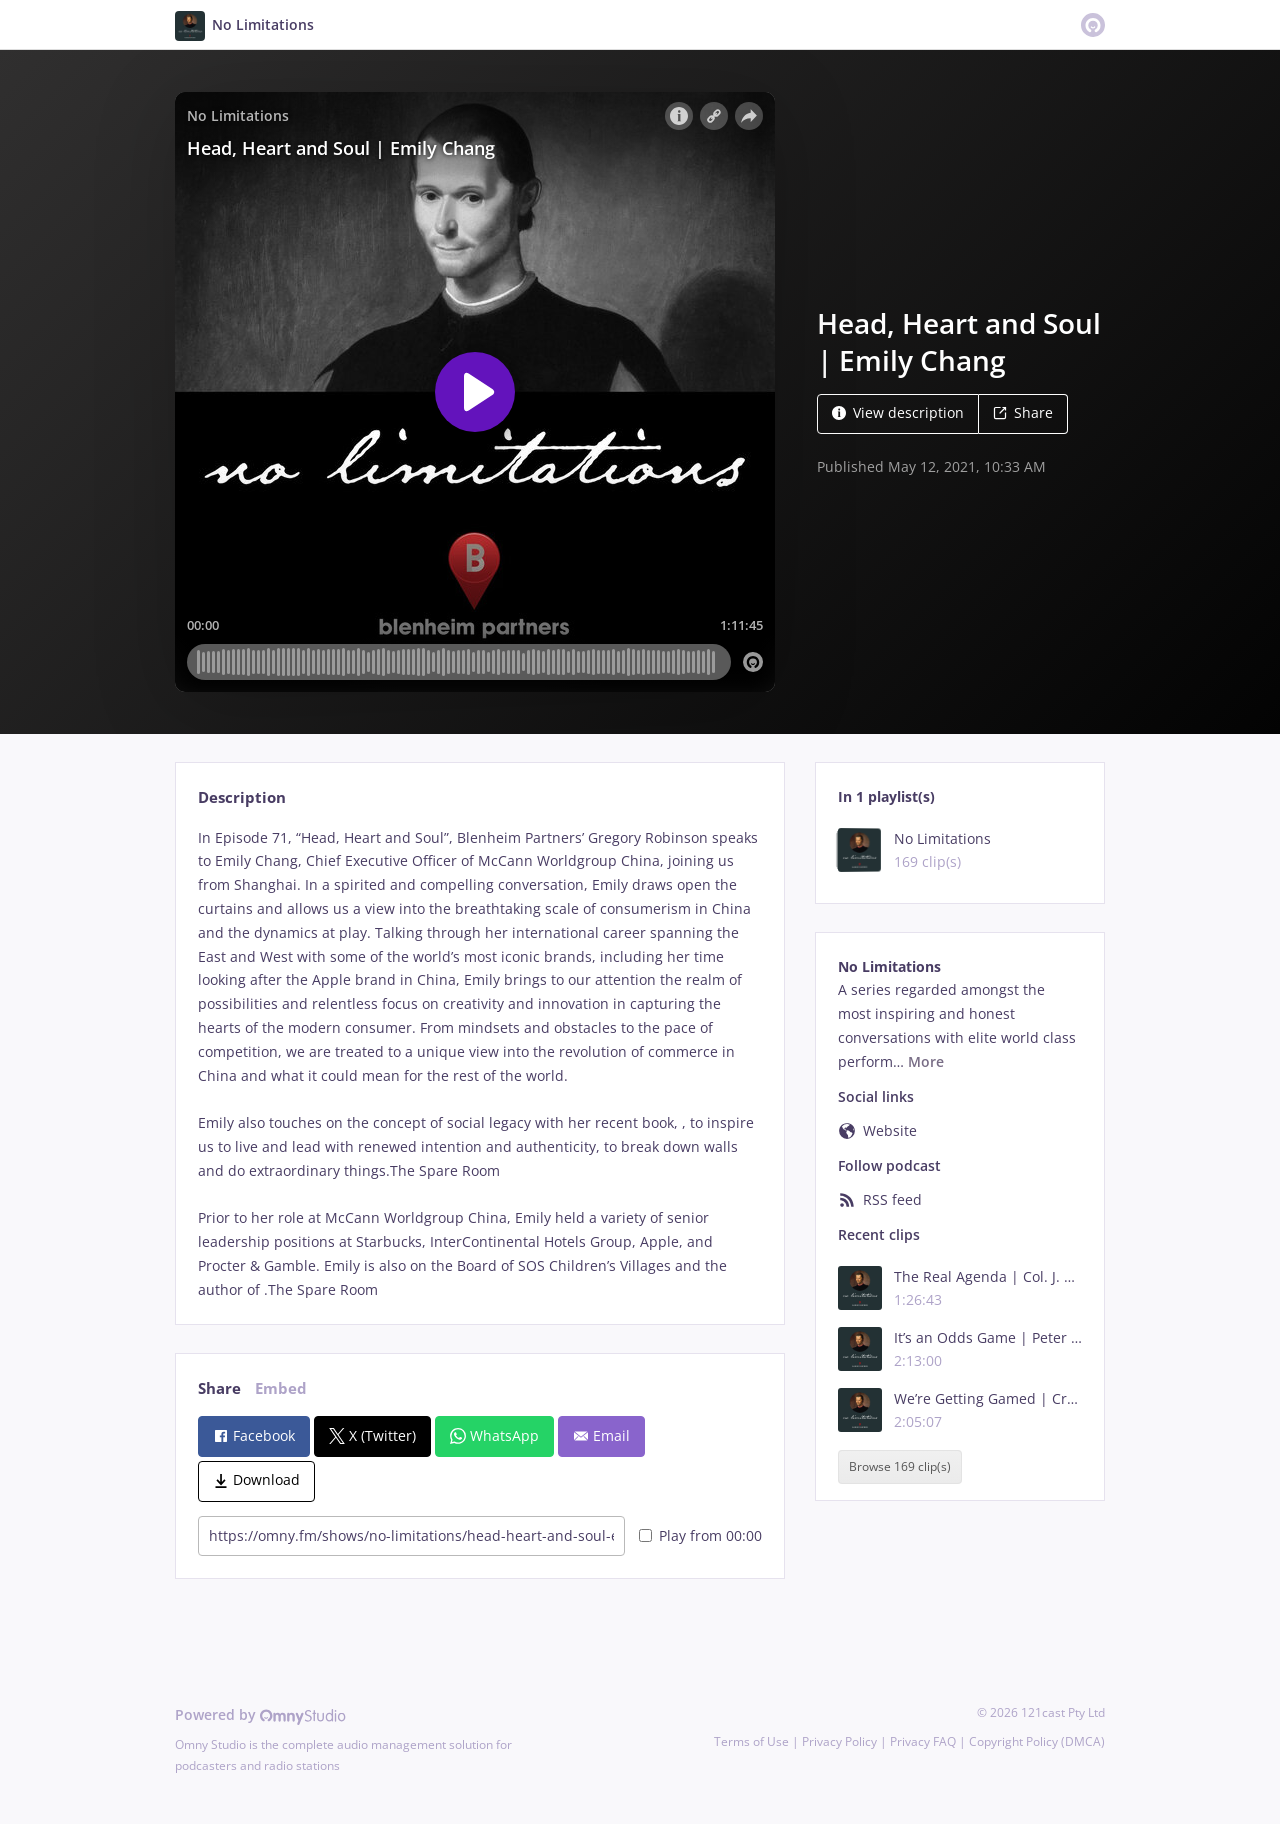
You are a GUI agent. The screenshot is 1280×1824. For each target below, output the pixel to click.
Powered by (260, 1714)
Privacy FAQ (923, 1741)
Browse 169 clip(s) (900, 1466)
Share (1023, 412)
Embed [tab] (281, 1388)
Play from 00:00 (700, 1535)
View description (898, 412)
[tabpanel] (479, 1064)
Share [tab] (219, 1388)
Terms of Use (751, 1741)
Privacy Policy (839, 1741)
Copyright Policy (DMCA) (1037, 1741)
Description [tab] (242, 797)
